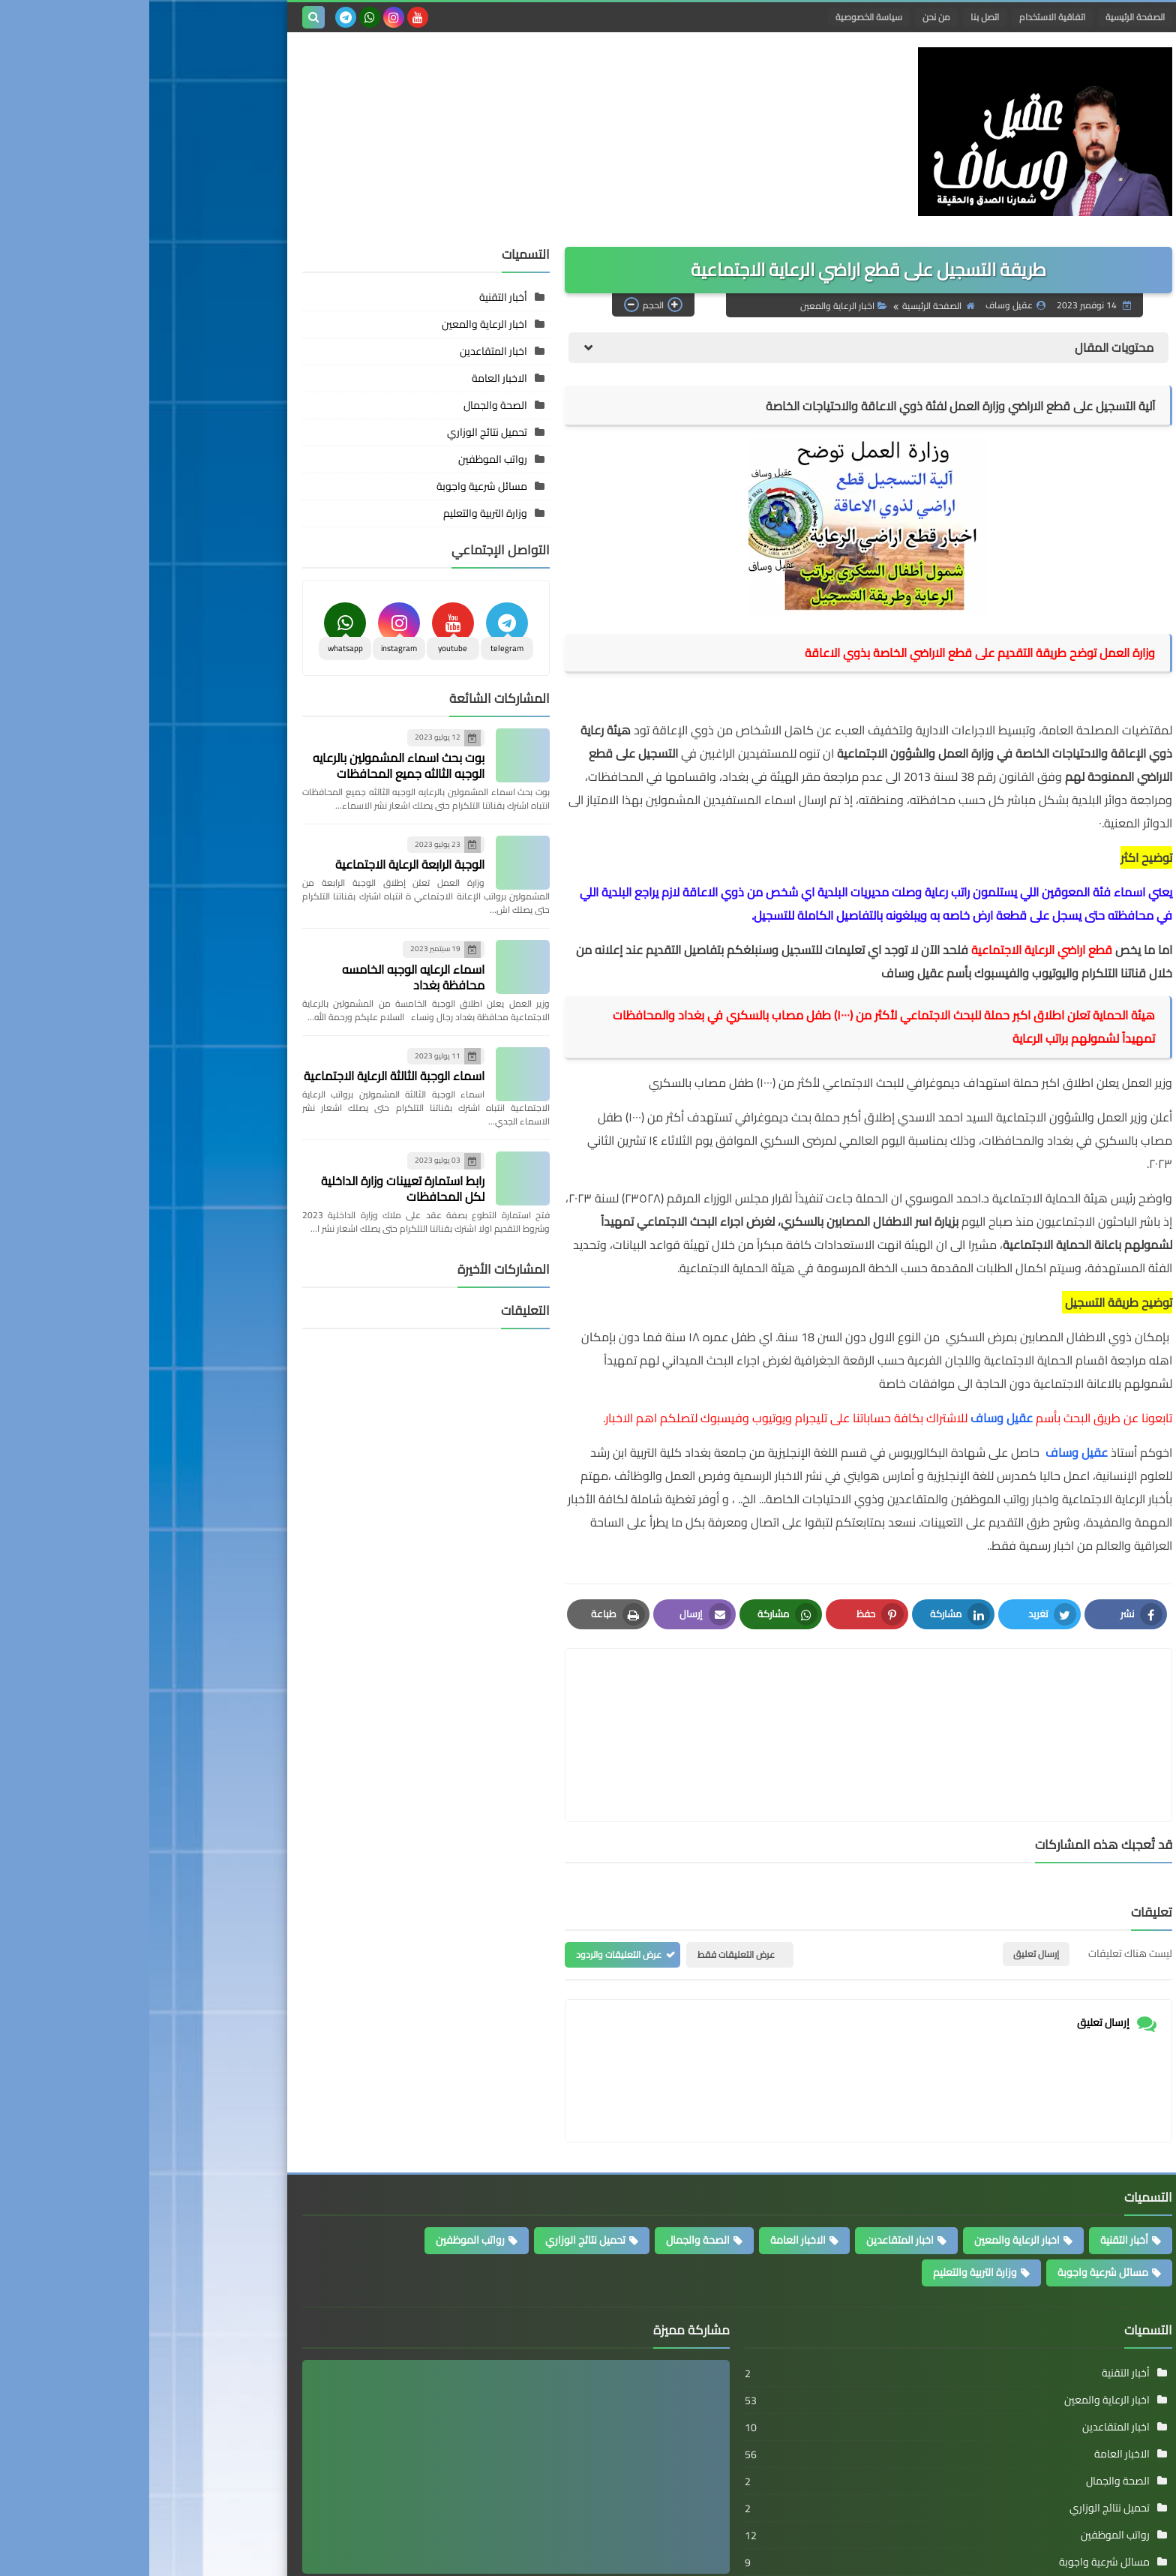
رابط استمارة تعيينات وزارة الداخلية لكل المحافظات (253, 1163)
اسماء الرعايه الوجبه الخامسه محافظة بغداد (264, 951)
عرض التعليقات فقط (587, 1857)
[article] (575, 1674)
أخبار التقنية (354, 272)
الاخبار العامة (350, 353)
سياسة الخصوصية (719, 17)
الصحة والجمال (346, 380)
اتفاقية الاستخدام (903, 17)
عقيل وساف (553, 2512)
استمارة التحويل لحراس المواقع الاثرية (476, 2490)
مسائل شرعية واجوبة (332, 461)
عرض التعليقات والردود (469, 1857)
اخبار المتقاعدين (344, 326)
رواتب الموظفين (343, 434)
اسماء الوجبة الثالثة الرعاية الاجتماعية (244, 1051)
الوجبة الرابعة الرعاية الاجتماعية (260, 839)
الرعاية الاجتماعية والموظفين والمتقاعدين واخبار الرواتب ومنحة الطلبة (730, 2555)
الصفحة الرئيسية (986, 17)
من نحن (787, 17)
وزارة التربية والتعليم (336, 488)
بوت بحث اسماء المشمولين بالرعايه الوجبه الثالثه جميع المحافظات (249, 740)
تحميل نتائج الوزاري (338, 407)
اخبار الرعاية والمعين (693, 280)
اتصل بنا (835, 17)
